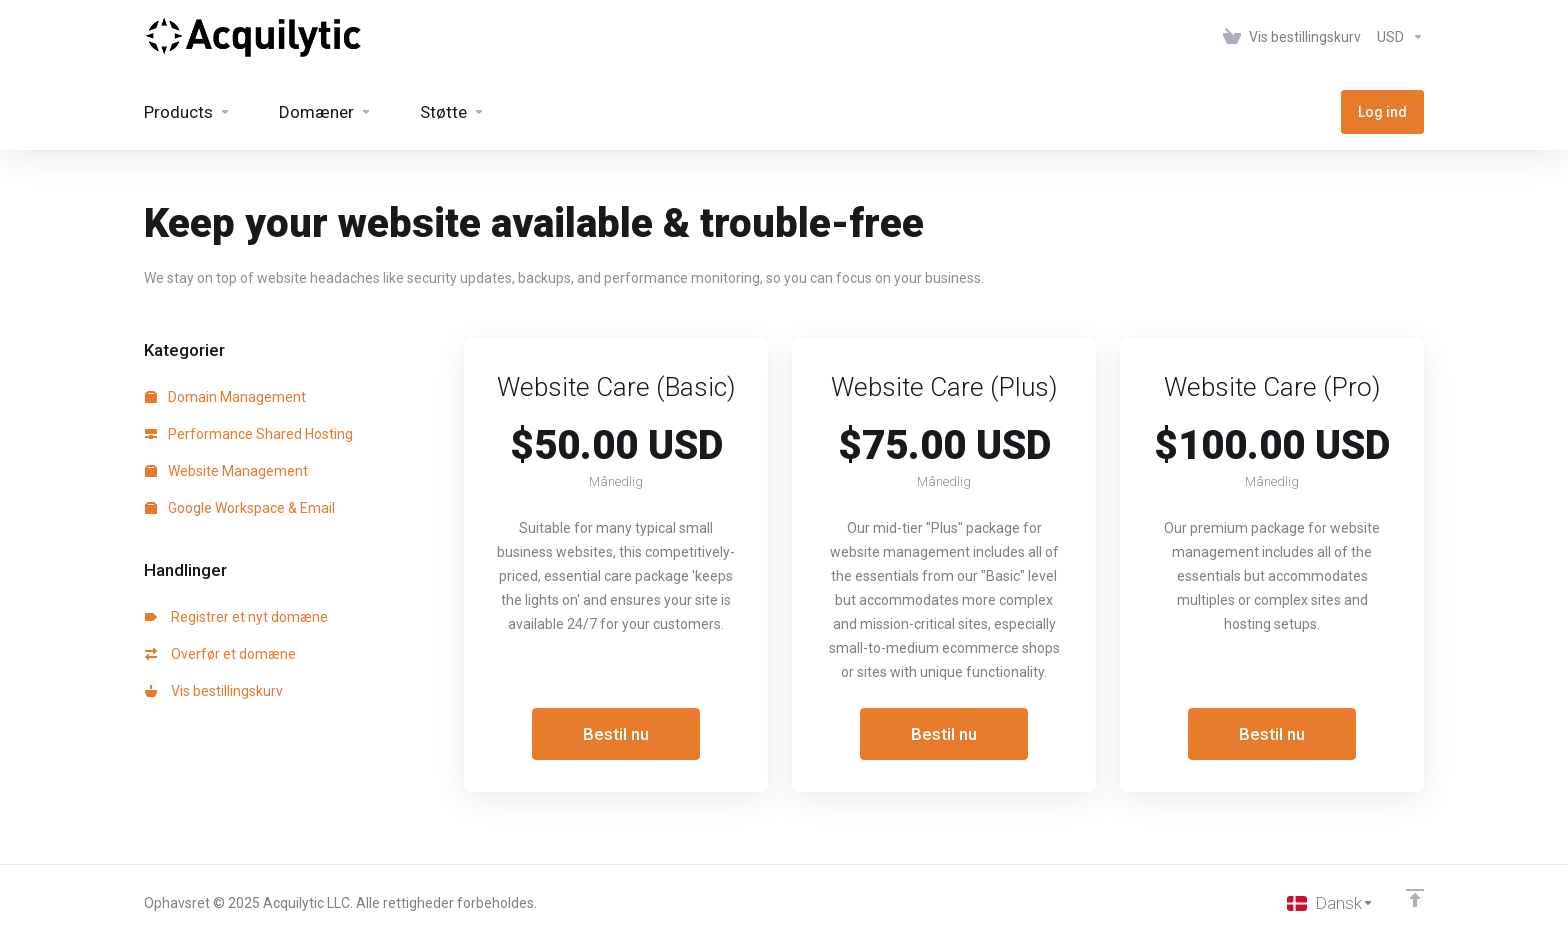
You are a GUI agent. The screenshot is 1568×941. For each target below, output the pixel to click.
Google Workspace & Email (240, 508)
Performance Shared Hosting (249, 434)
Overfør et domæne (220, 654)
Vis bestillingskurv (214, 691)
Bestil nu (616, 734)
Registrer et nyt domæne (236, 617)
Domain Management (225, 397)
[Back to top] (1415, 898)
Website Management (226, 471)
